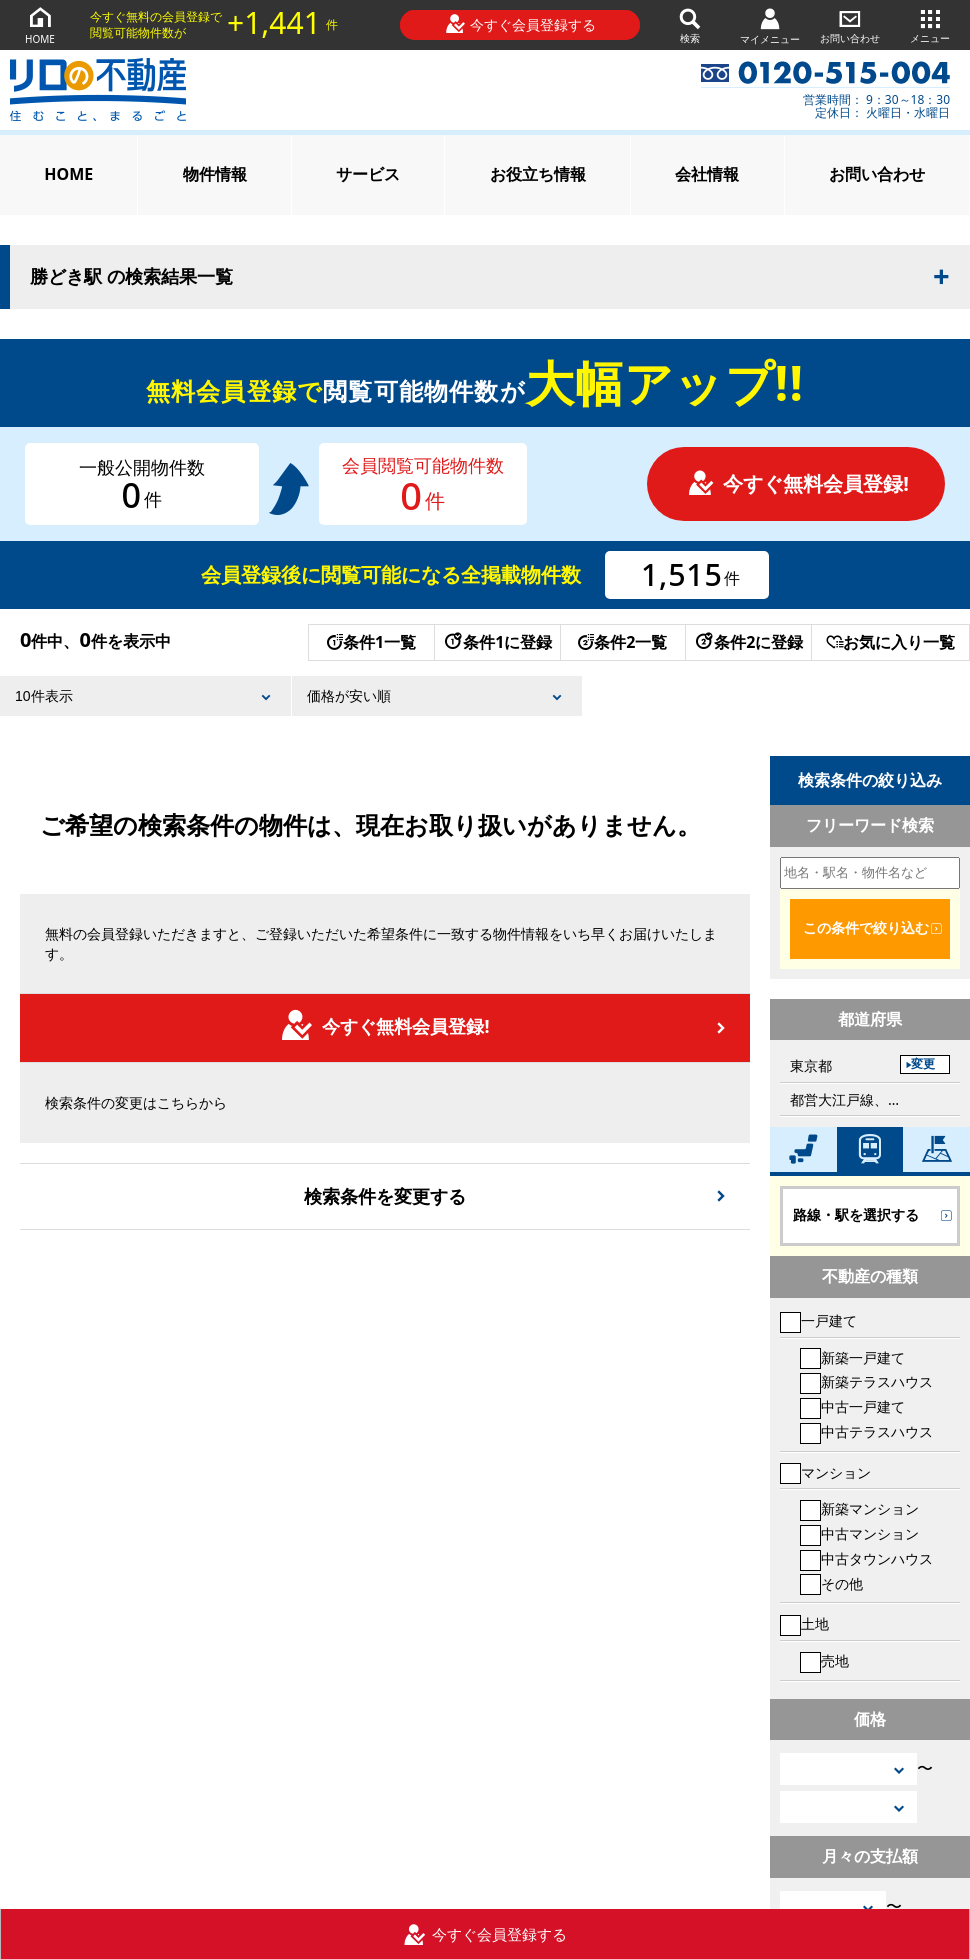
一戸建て (818, 1320)
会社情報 (707, 174)
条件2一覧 (622, 642)
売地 (824, 1660)
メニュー (930, 24)
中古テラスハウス (866, 1431)
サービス (368, 174)
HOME (40, 24)
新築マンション (859, 1508)
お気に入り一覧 (890, 642)
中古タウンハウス (866, 1558)
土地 (804, 1623)
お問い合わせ (850, 24)
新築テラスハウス (866, 1381)
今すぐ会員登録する (520, 24)
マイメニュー (770, 25)
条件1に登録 (497, 642)
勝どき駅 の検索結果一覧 (131, 277)
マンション (825, 1472)
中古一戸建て (852, 1406)
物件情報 (215, 174)
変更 (923, 1064)
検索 (690, 24)
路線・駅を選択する (856, 1215)
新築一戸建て (852, 1357)
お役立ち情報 (538, 174)
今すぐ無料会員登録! (798, 483)
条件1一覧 (371, 642)
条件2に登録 (748, 642)
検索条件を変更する (385, 1196)
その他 (831, 1583)
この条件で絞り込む (866, 928)
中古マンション (859, 1533)
